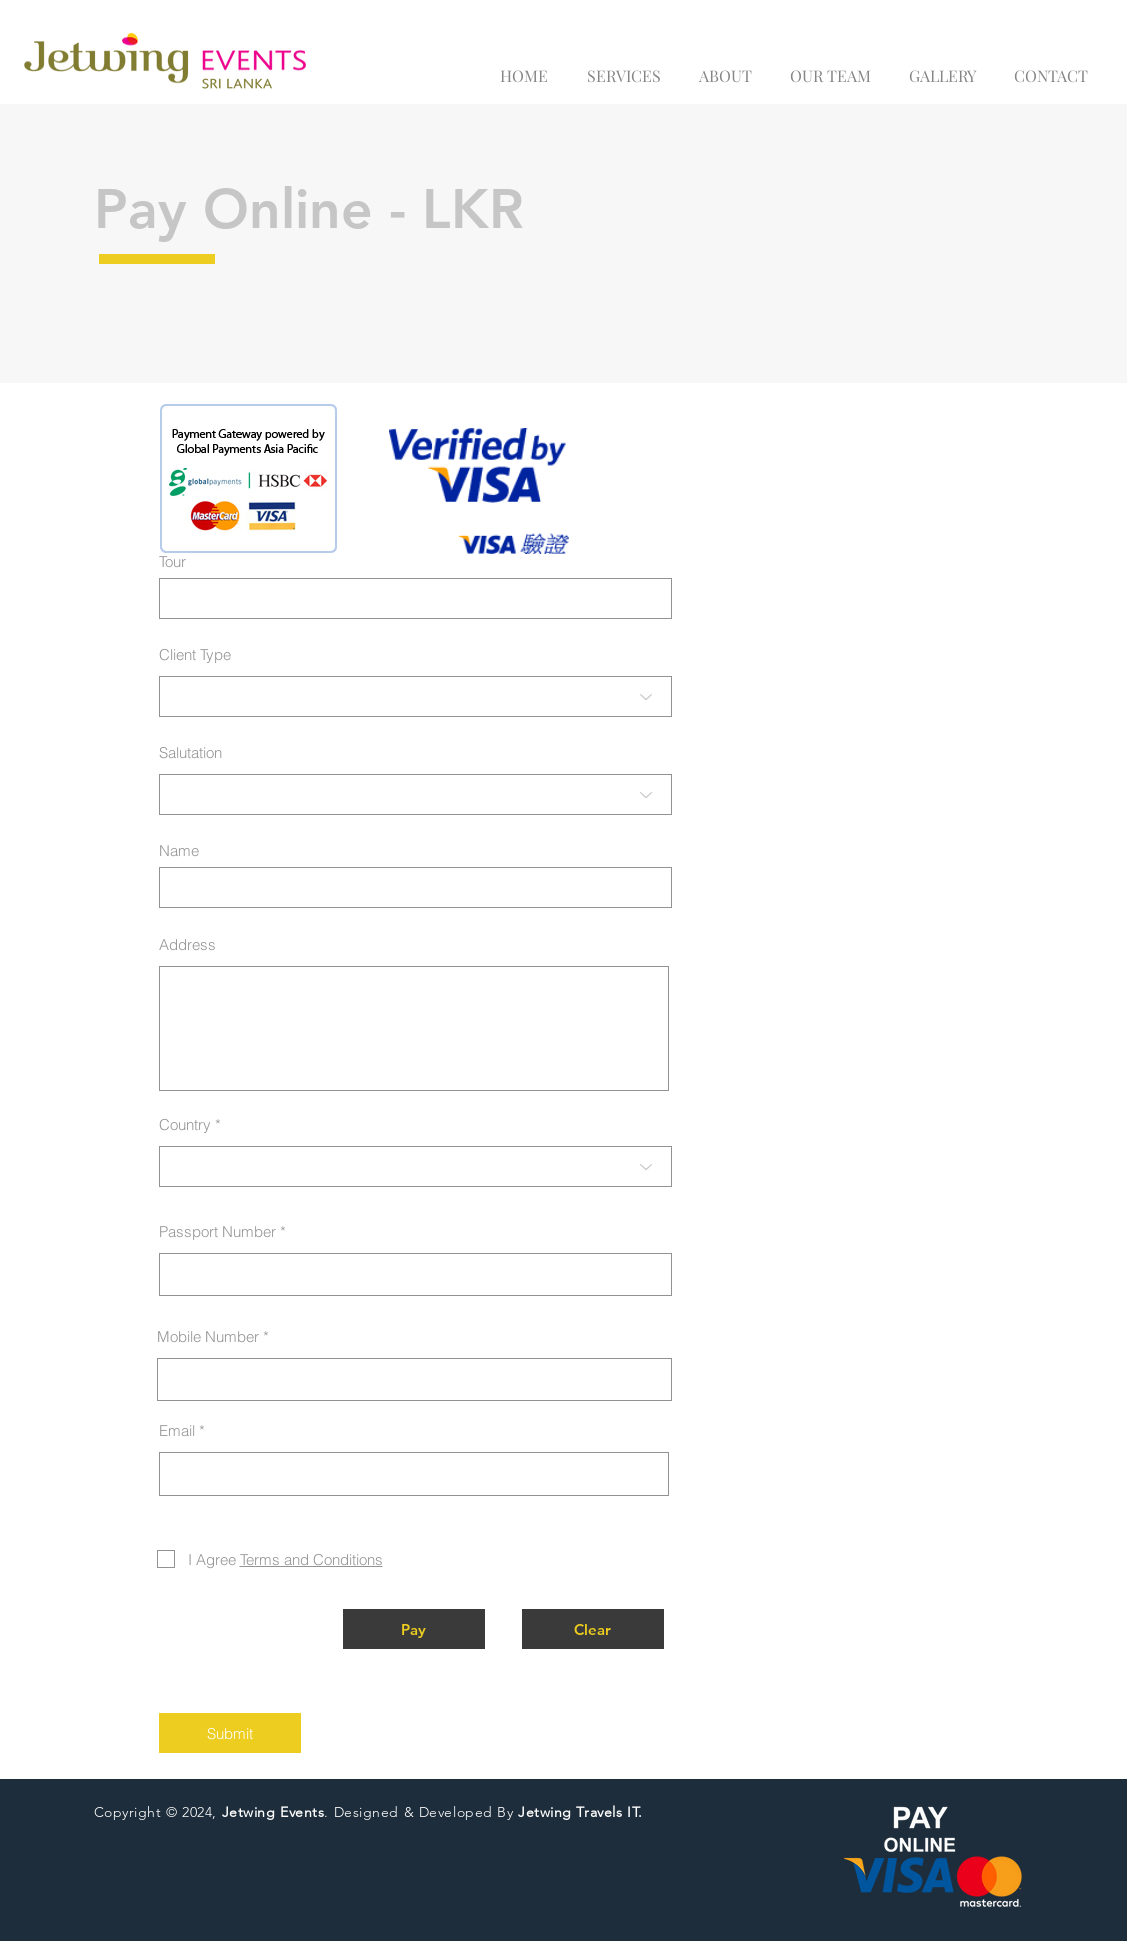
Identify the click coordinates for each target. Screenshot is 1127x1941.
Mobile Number (208, 1336)
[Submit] (230, 1733)
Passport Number (217, 1231)
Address (187, 944)
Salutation (190, 752)
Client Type (195, 654)
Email (177, 1430)
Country (185, 1124)
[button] (414, 1629)
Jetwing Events (273, 1812)
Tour (172, 561)
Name (179, 850)
